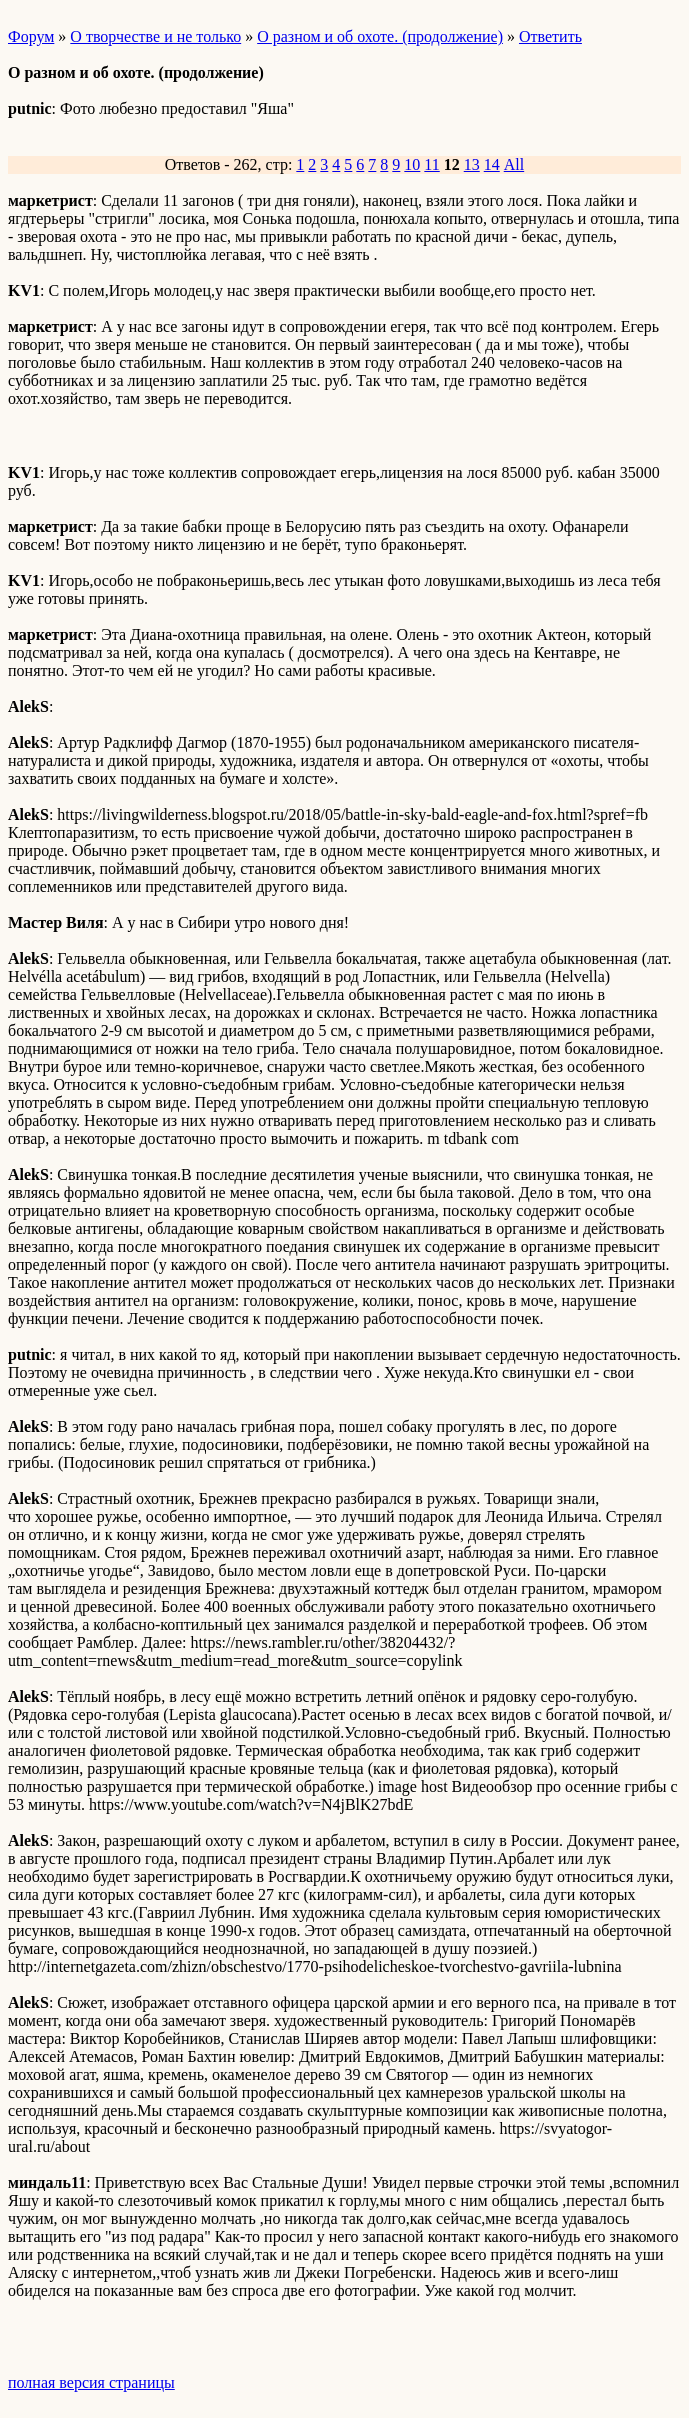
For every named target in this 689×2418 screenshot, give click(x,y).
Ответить (550, 36)
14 (492, 164)
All (514, 164)
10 (412, 164)
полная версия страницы (91, 2382)
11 (431, 164)
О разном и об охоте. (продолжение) (380, 36)
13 (472, 164)
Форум (31, 36)
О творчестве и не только (155, 36)
